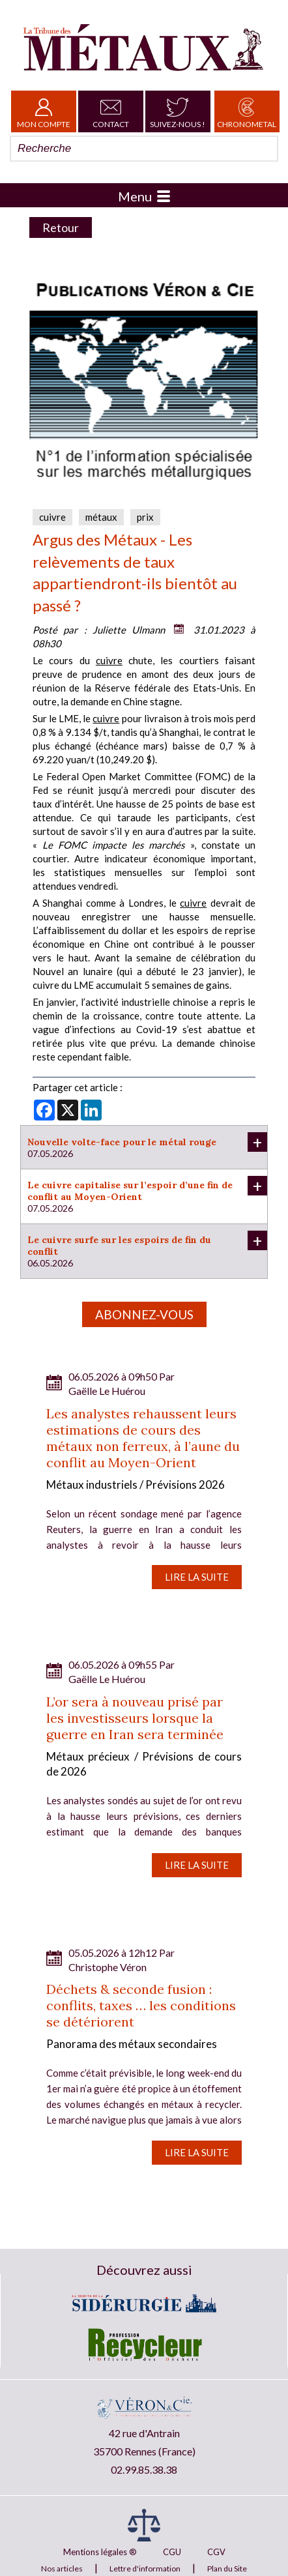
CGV (216, 2552)
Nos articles (62, 2568)
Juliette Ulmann (129, 630)
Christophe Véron (107, 1967)
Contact (111, 111)
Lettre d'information (144, 2568)
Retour (60, 227)
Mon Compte (43, 111)
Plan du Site (227, 2568)
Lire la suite (197, 1577)
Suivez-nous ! (177, 111)
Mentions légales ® (100, 2552)
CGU (172, 2552)
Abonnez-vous (144, 1314)
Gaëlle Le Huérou (106, 1390)
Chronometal (246, 111)
